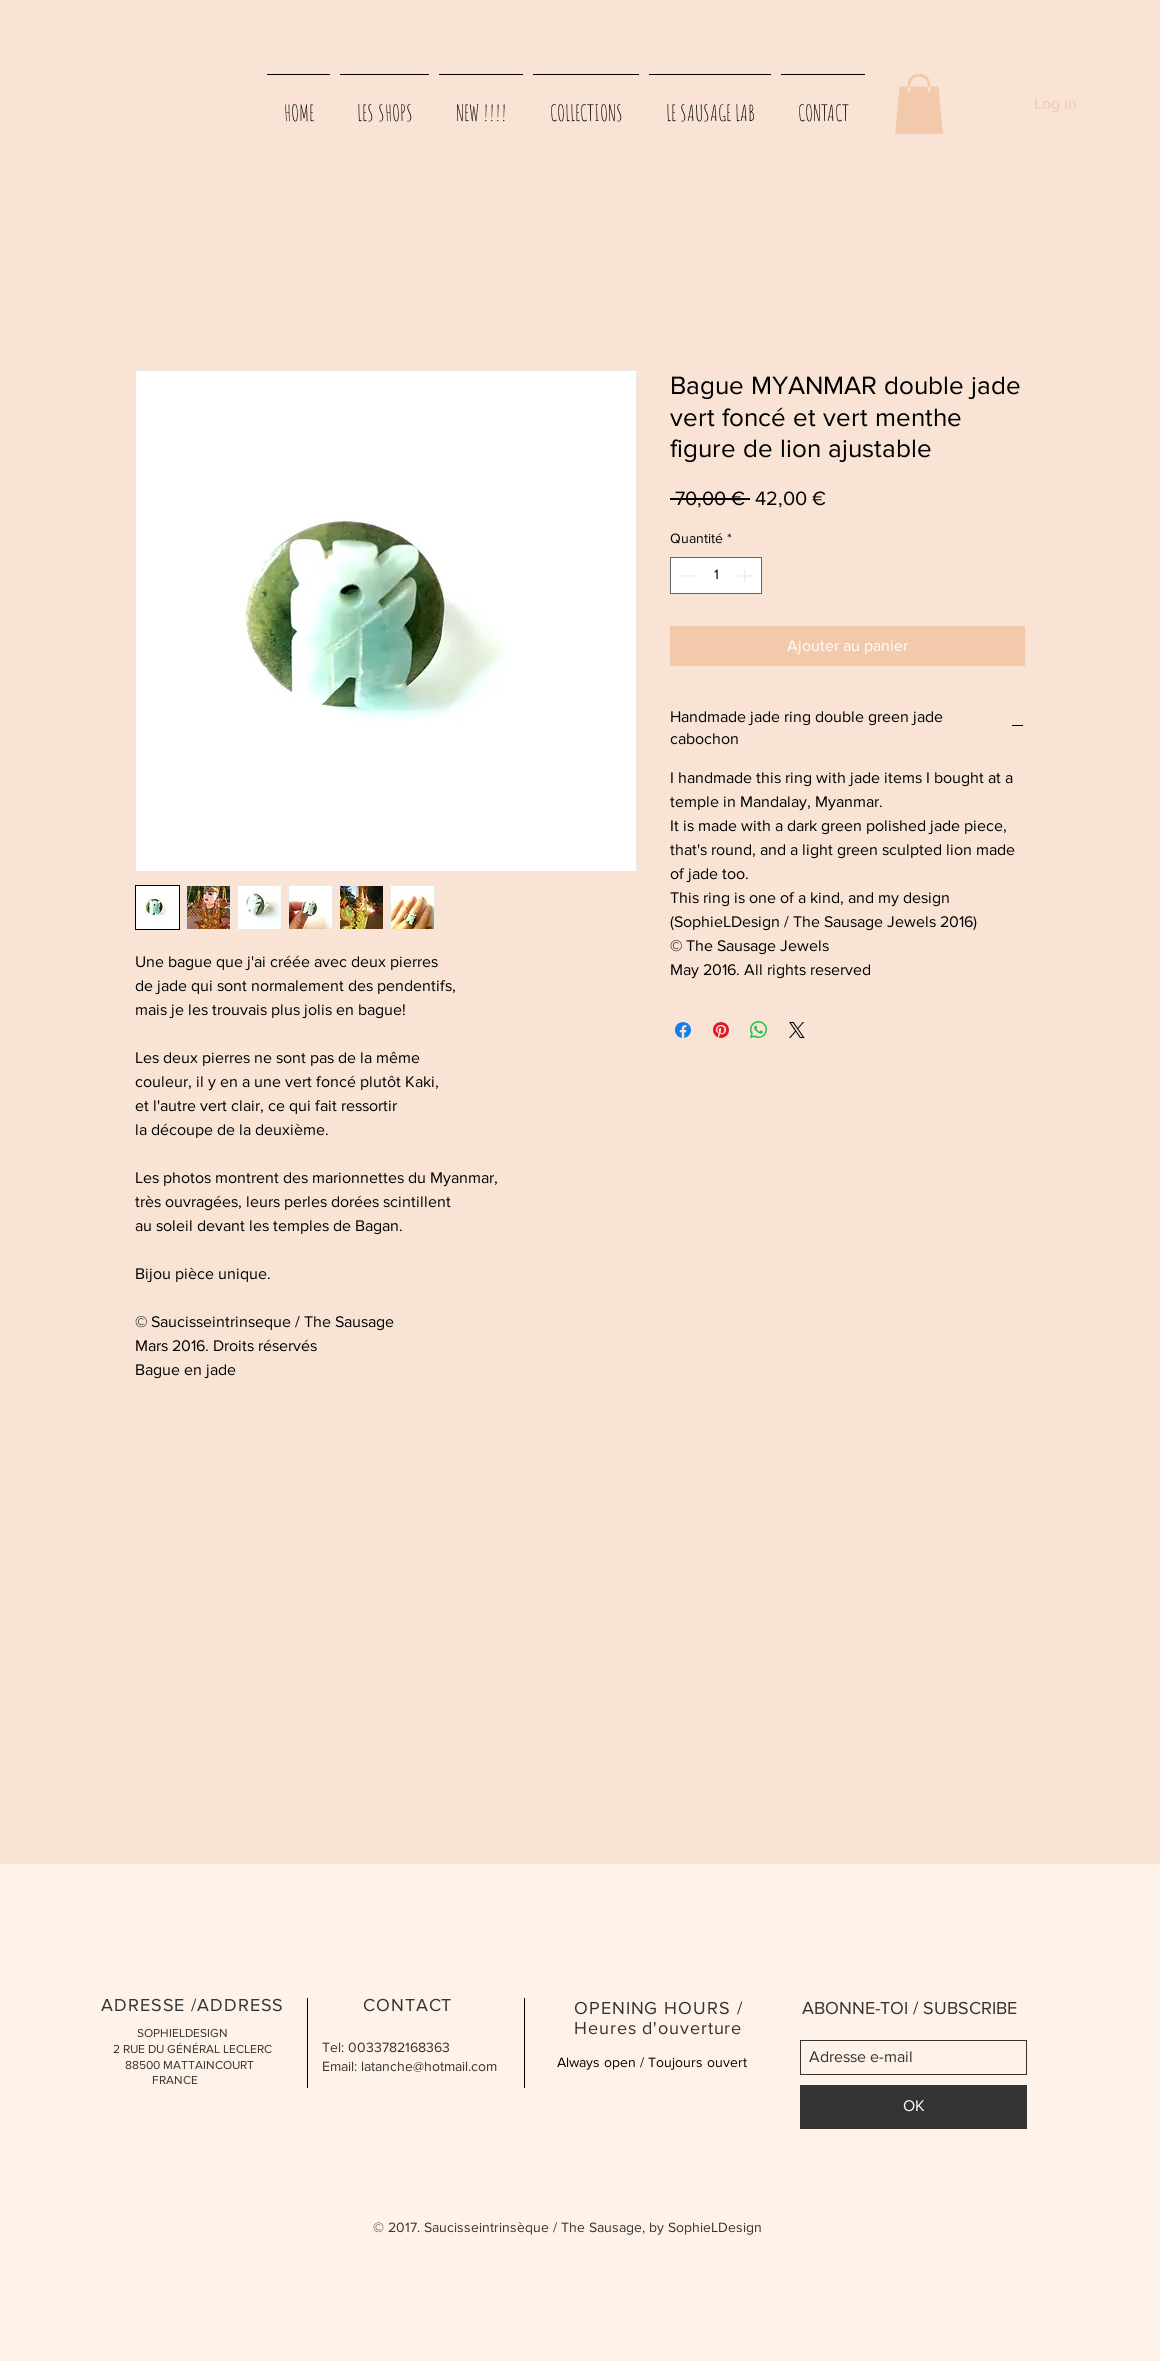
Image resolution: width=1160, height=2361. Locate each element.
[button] (919, 104)
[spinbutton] (716, 575)
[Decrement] (685, 575)
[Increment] (746, 575)
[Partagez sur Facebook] (683, 1030)
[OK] (913, 2107)
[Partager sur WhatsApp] (759, 1030)
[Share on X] (797, 1030)
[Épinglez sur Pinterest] (721, 1030)
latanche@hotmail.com (429, 2066)
